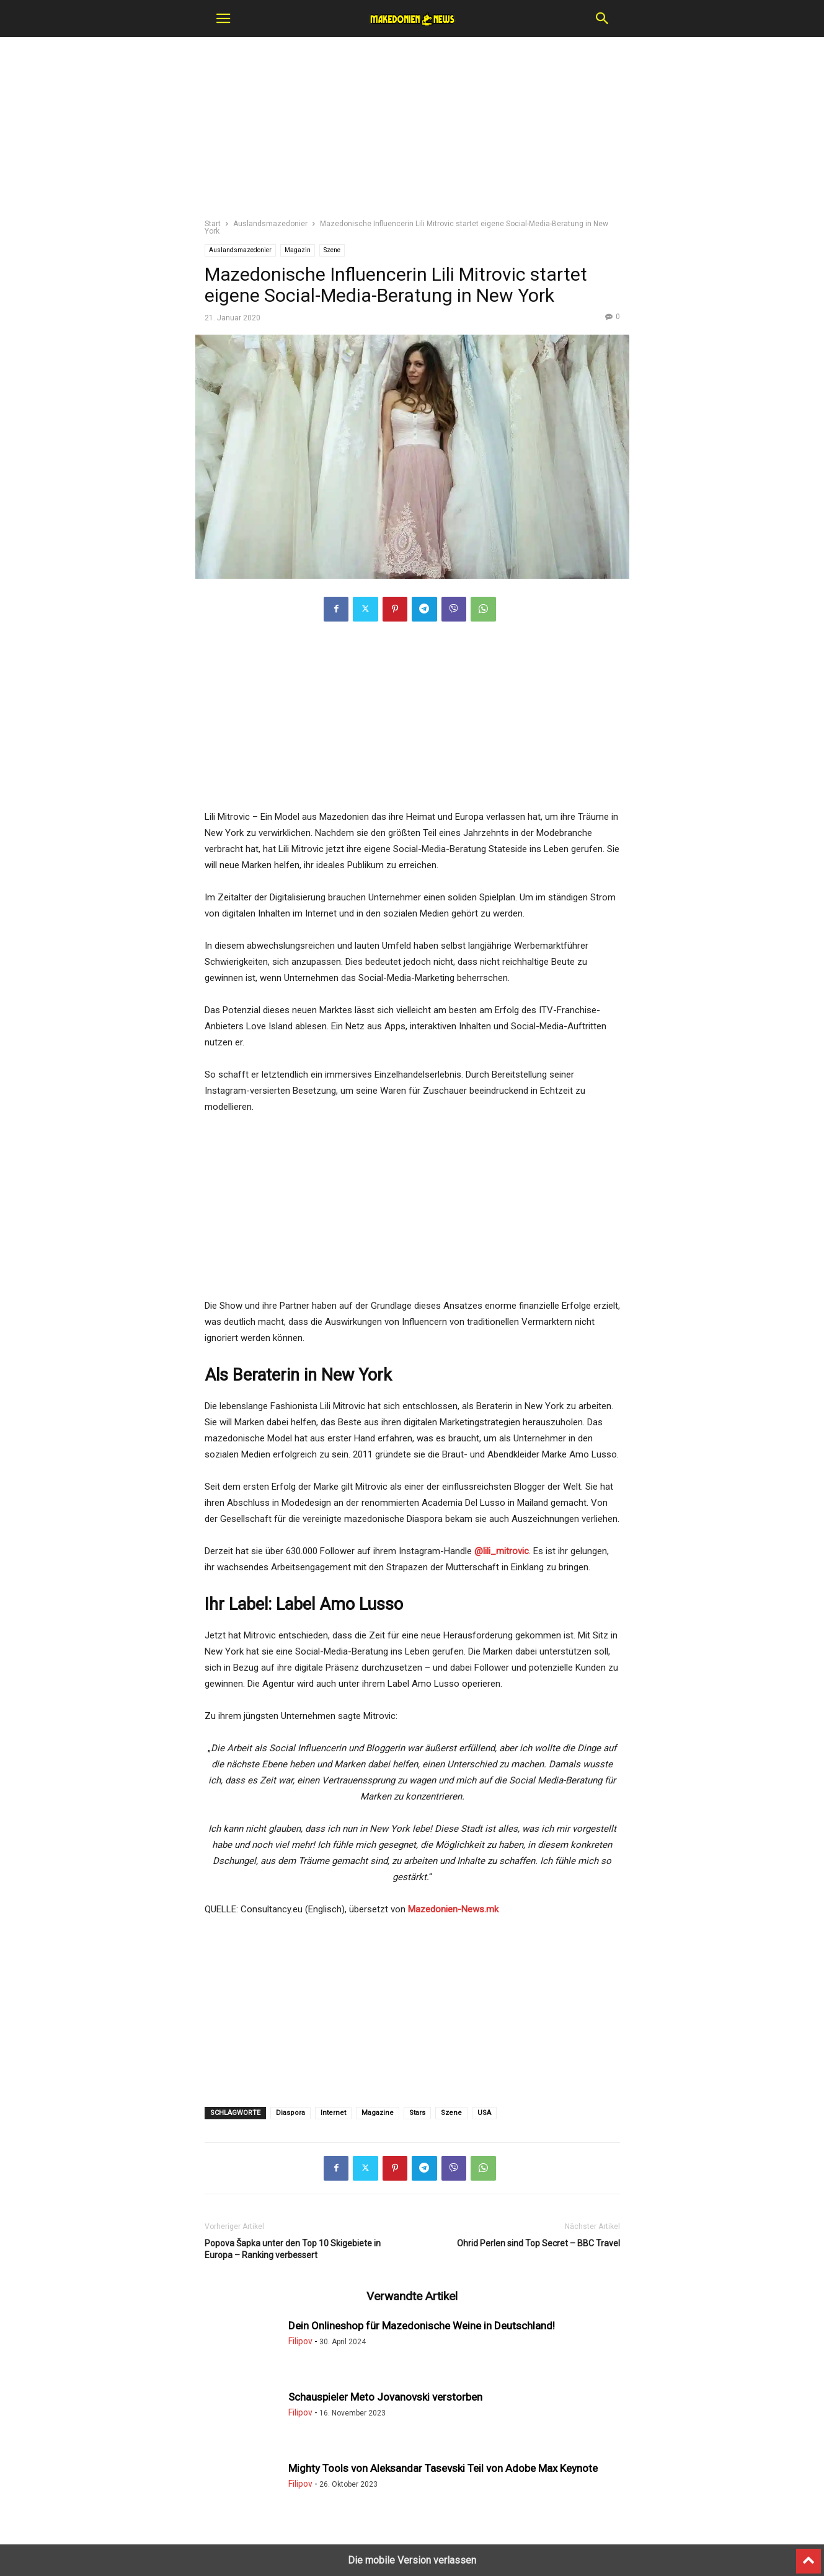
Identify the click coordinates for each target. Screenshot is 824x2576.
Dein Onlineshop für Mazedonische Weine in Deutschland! (421, 2325)
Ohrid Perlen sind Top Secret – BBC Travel (538, 2243)
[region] (412, 133)
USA (484, 2113)
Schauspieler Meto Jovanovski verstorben (385, 2397)
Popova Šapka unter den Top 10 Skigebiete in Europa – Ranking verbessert (293, 2249)
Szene (332, 250)
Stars (417, 2113)
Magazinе (377, 2113)
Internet (333, 2113)
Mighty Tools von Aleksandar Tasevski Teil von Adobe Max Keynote (443, 2468)
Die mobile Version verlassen (412, 2560)
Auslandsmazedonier (270, 223)
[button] (223, 18)
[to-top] (808, 2555)
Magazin (298, 250)
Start (213, 223)
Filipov (300, 2341)
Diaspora (290, 2113)
